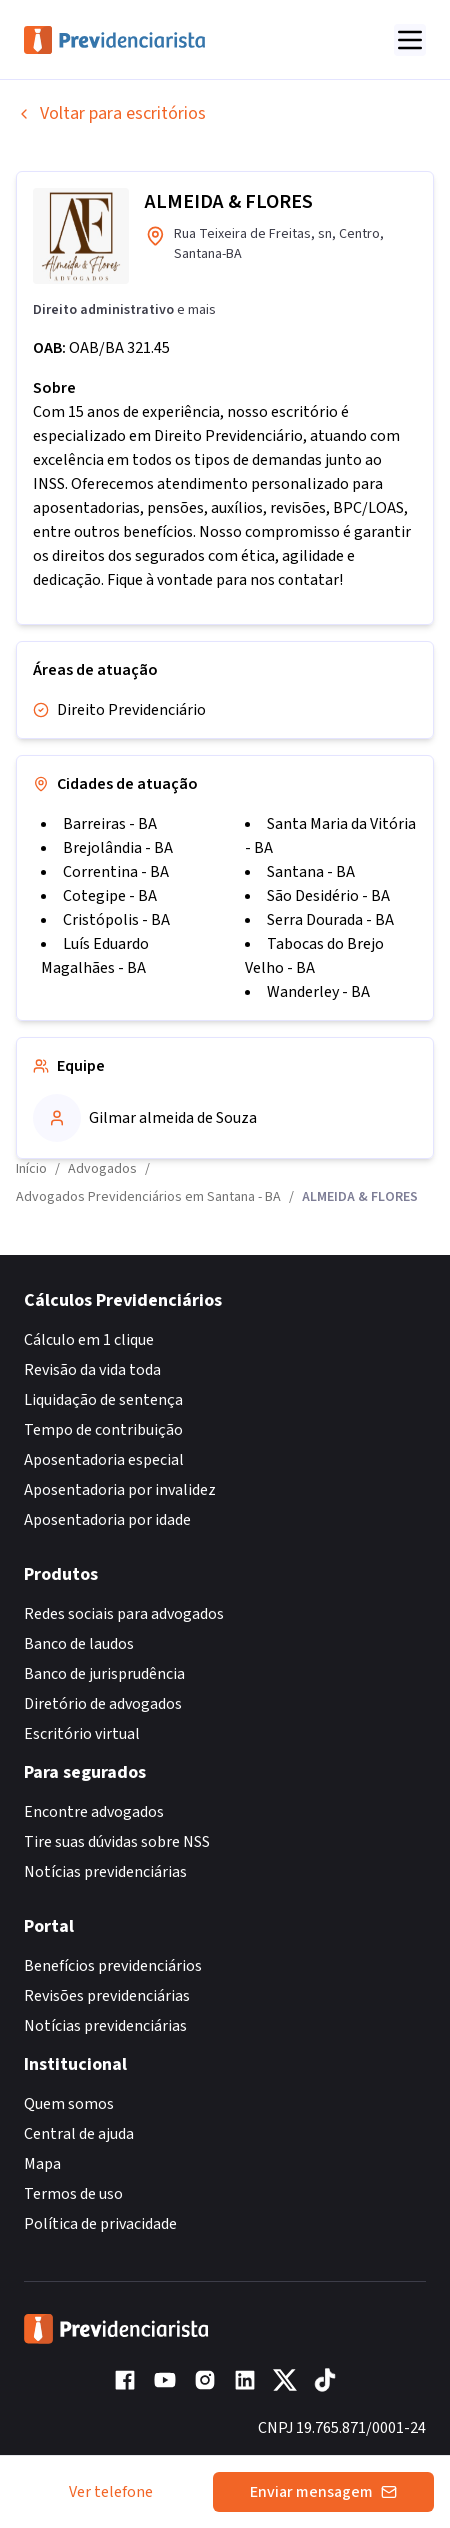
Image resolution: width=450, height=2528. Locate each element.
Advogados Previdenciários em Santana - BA (148, 1197)
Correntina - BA (116, 872)
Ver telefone (111, 2492)
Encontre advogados (94, 1812)
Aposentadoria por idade (107, 1520)
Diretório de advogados (103, 1704)
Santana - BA (311, 872)
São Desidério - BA (328, 896)
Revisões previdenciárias (107, 1996)
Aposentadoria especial (104, 1460)
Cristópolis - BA (116, 920)
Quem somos (69, 2104)
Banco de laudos (79, 1644)
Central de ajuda (79, 2134)
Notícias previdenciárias (105, 1872)
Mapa (42, 2164)
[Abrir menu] (410, 40)
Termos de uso (73, 2194)
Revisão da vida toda (92, 1370)
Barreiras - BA (110, 824)
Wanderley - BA (318, 992)
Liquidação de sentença (103, 1400)
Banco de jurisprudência (104, 1674)
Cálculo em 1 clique (89, 1340)
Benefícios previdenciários (113, 1966)
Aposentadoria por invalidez (120, 1490)
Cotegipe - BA (110, 896)
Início (31, 1169)
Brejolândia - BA (118, 848)
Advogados (102, 1169)
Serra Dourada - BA (330, 920)
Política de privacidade (100, 2224)
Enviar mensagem (323, 2492)
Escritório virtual (82, 1734)
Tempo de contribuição (103, 1430)
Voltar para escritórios (111, 113)
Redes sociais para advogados (124, 1614)
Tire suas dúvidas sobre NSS (117, 1842)
